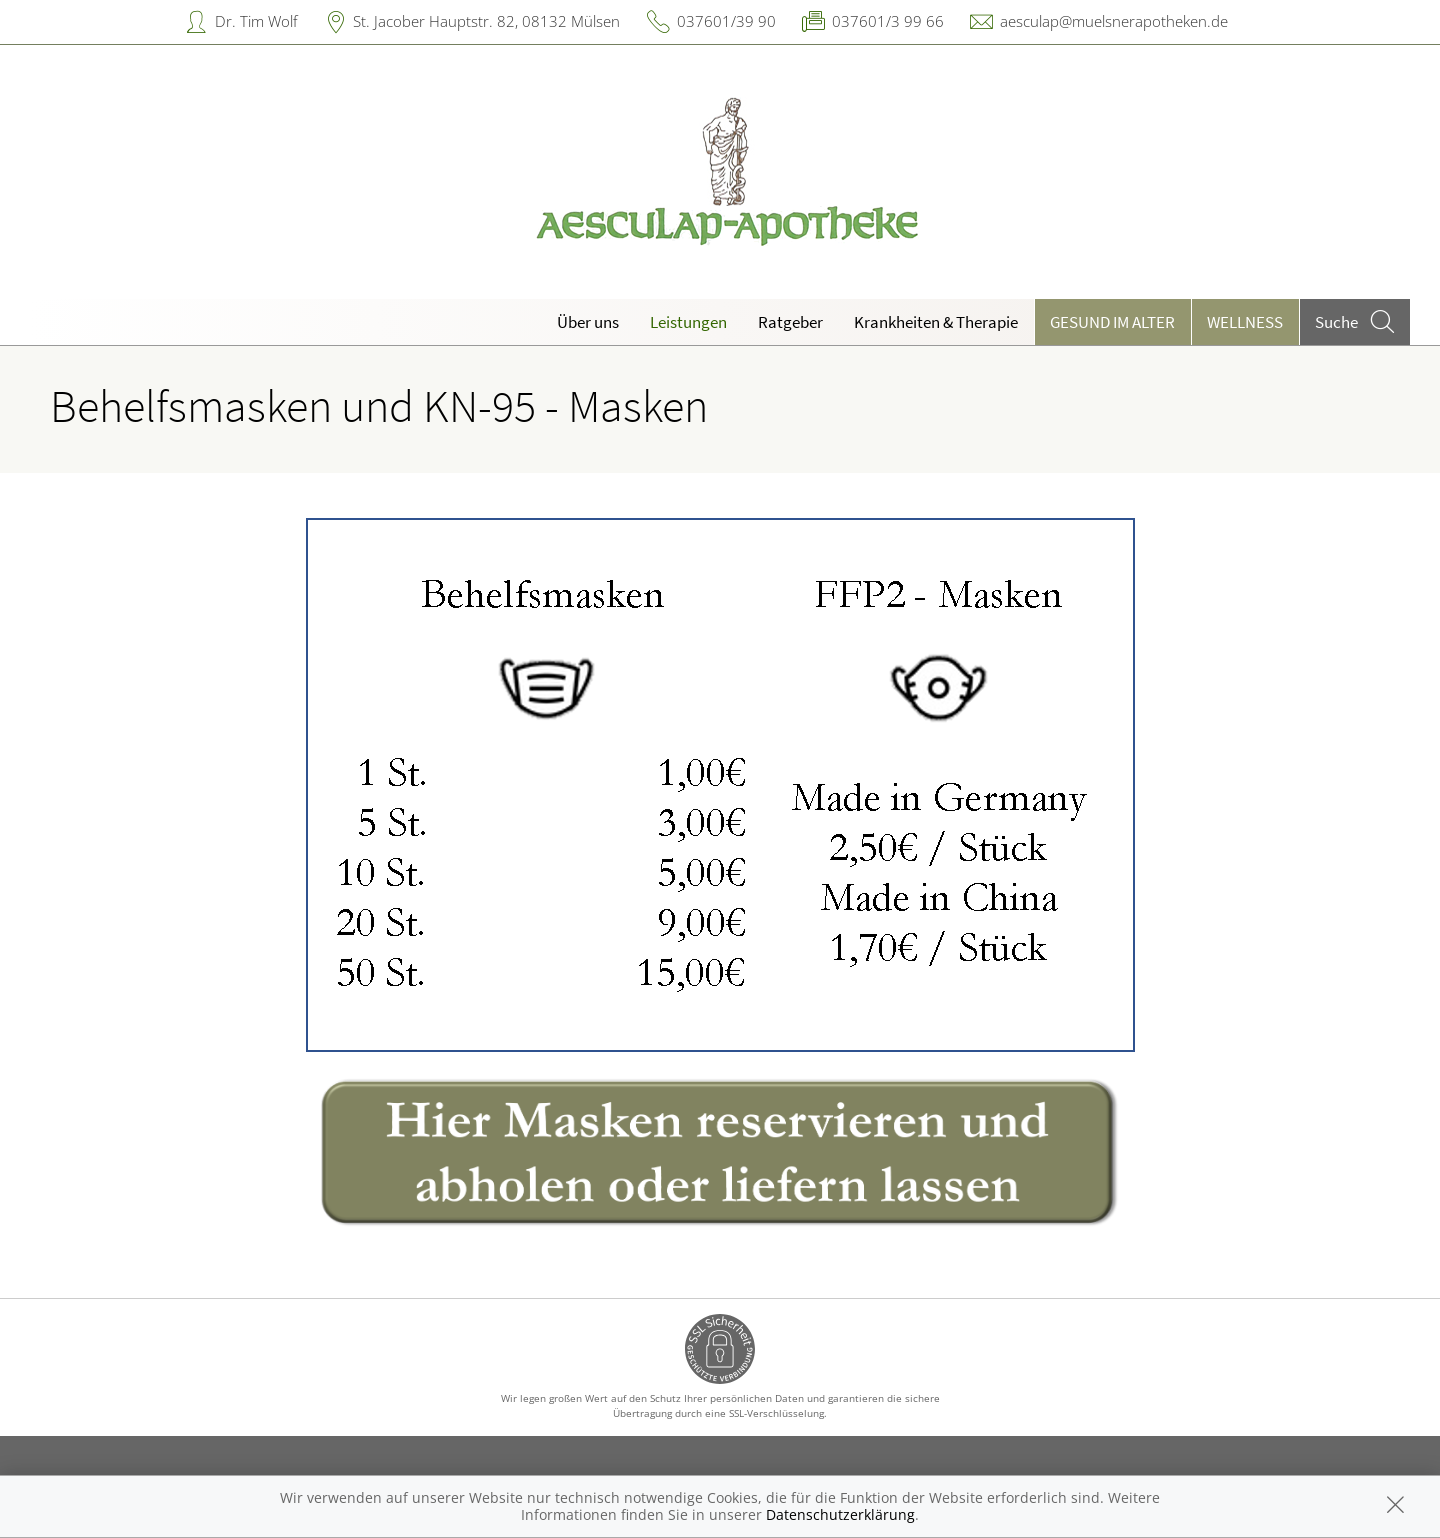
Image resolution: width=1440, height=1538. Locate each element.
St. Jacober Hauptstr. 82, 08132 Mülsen (486, 21)
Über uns (588, 322)
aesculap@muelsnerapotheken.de (1114, 21)
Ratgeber (790, 322)
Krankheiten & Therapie (936, 322)
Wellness (1245, 322)
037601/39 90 (726, 21)
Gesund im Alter (1112, 322)
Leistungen (688, 322)
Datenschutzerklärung (840, 1514)
